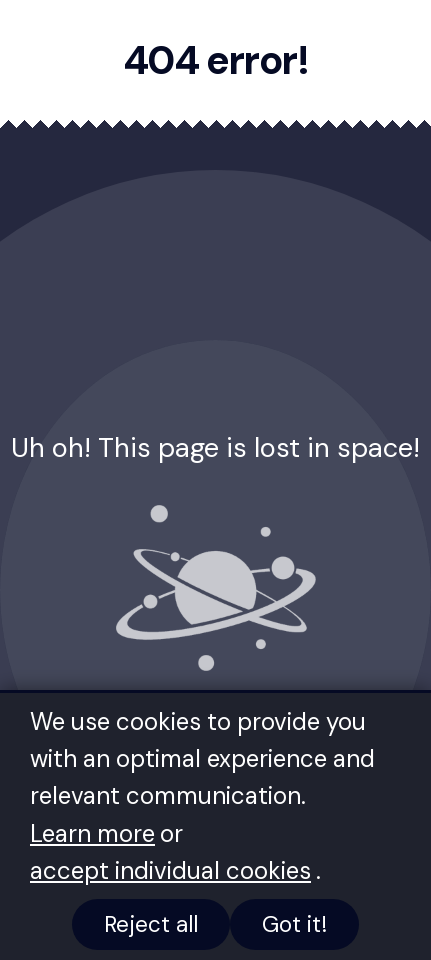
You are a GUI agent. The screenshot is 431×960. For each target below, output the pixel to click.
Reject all (151, 924)
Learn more (92, 833)
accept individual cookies (170, 870)
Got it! (294, 924)
